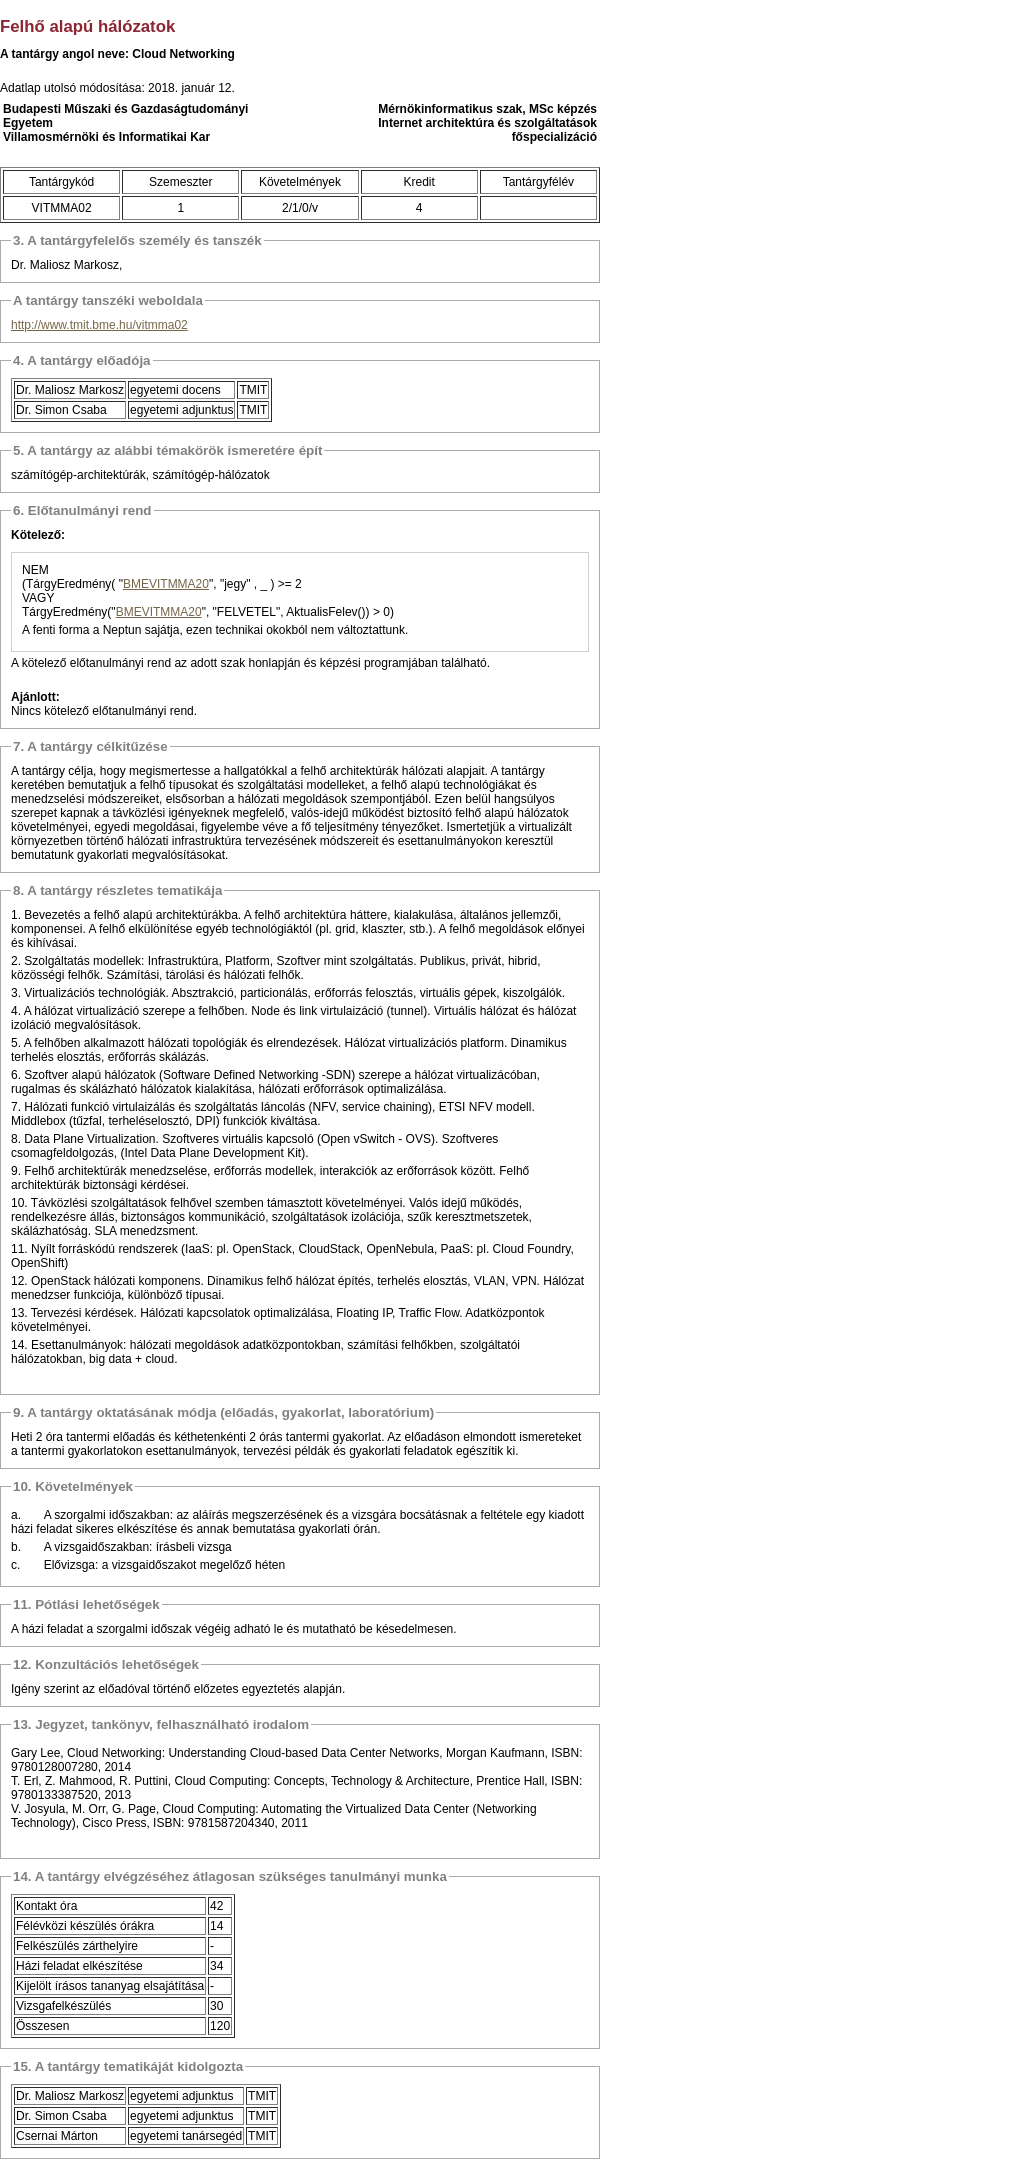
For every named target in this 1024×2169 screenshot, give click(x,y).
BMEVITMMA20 (166, 584)
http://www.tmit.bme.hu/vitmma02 (99, 325)
